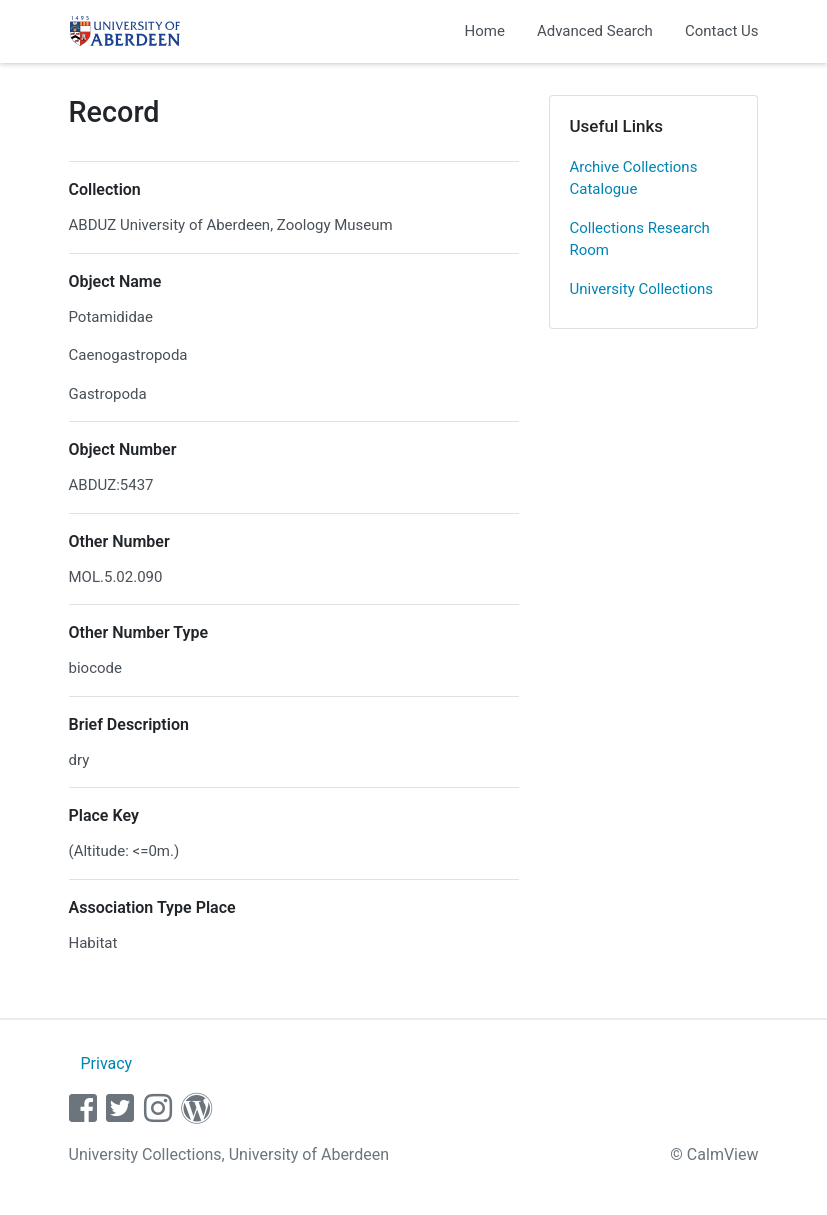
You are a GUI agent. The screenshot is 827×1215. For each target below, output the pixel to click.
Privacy (106, 1063)
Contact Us (722, 31)
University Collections (642, 289)
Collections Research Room (640, 239)
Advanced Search (595, 31)
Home (485, 31)
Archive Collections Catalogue (634, 178)
